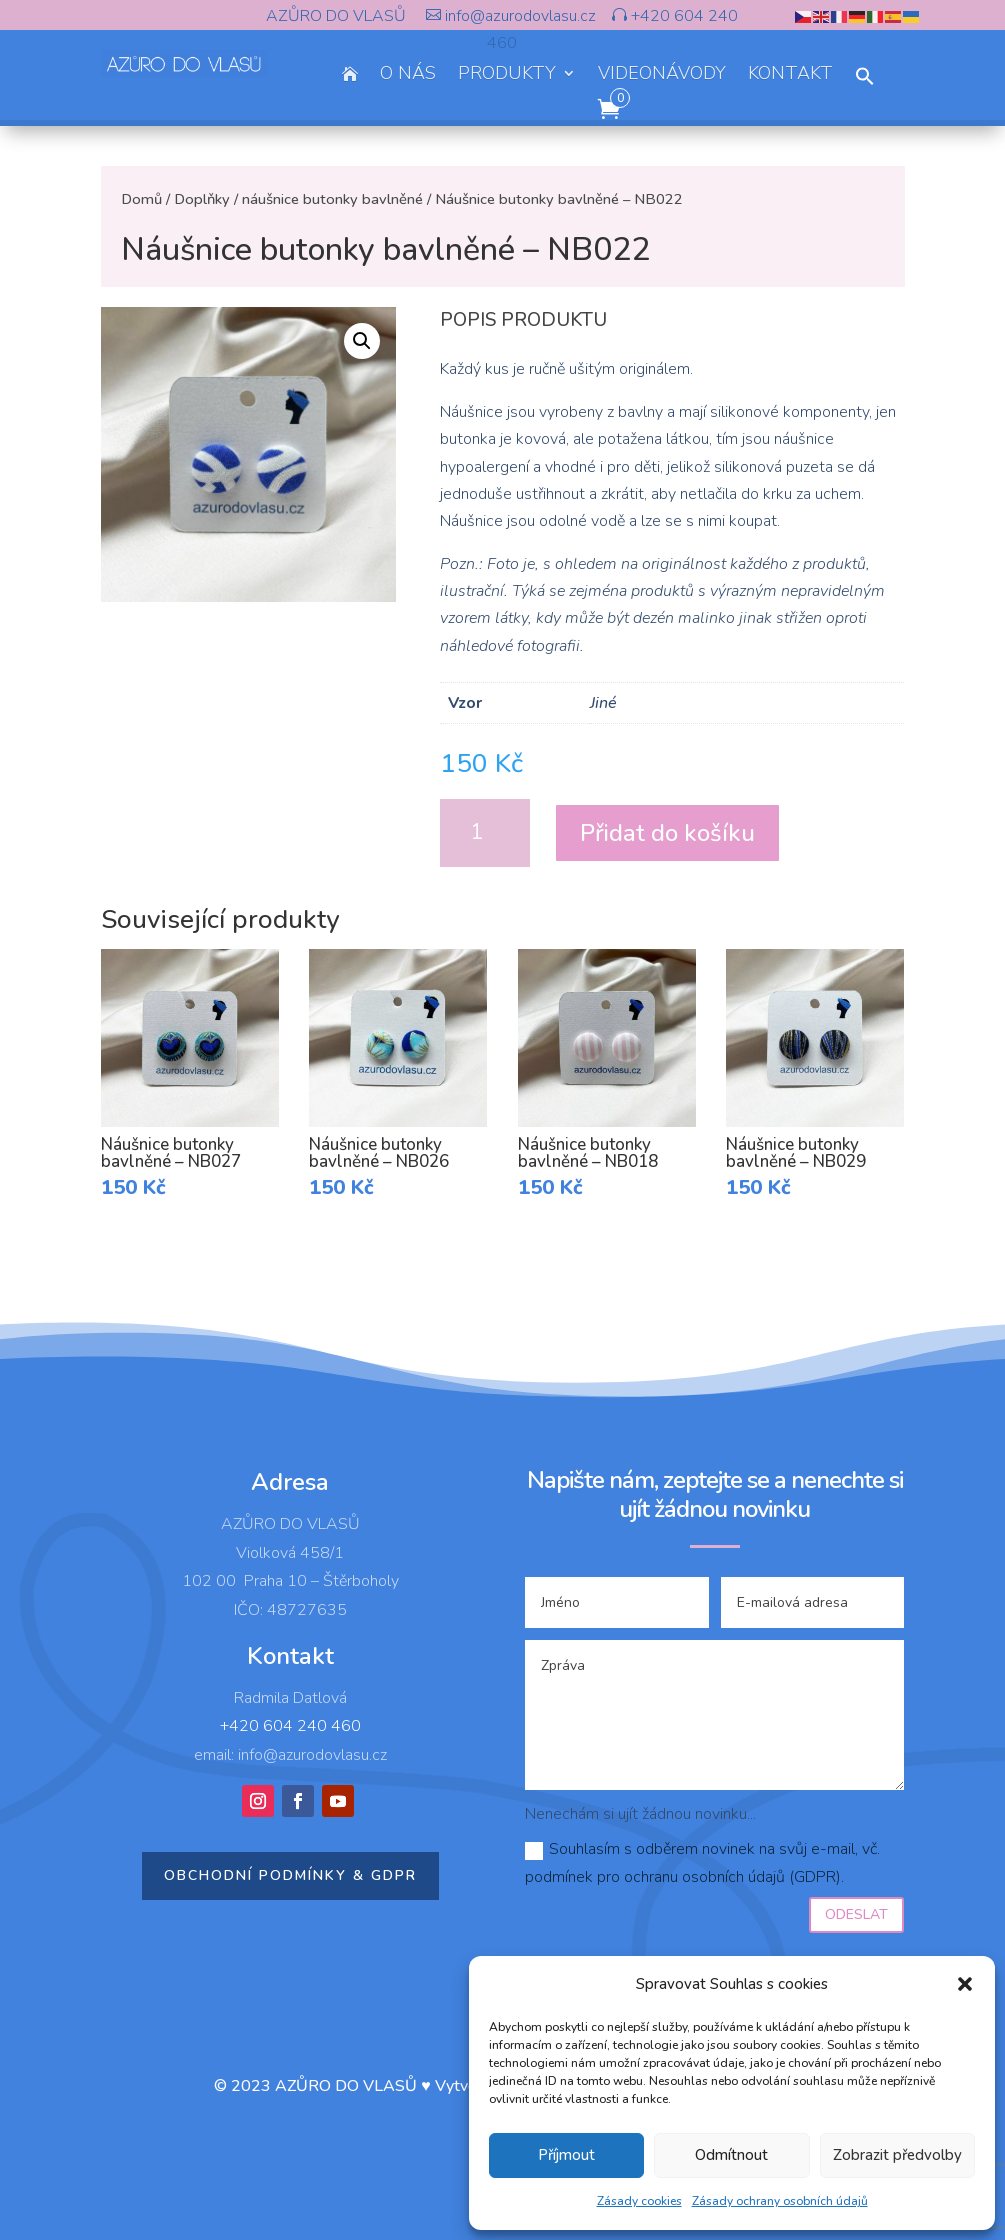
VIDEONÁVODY (662, 75)
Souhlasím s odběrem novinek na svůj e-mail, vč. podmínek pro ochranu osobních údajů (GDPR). (702, 1862)
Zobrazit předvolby (897, 2155)
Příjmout (566, 2155)
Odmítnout (731, 2155)
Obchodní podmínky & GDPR (290, 1875)
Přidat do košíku (667, 833)
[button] (965, 1984)
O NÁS (408, 75)
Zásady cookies (639, 2201)
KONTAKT (790, 75)
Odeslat (856, 1914)
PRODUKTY (507, 75)
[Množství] (485, 833)
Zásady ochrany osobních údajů (780, 2201)
